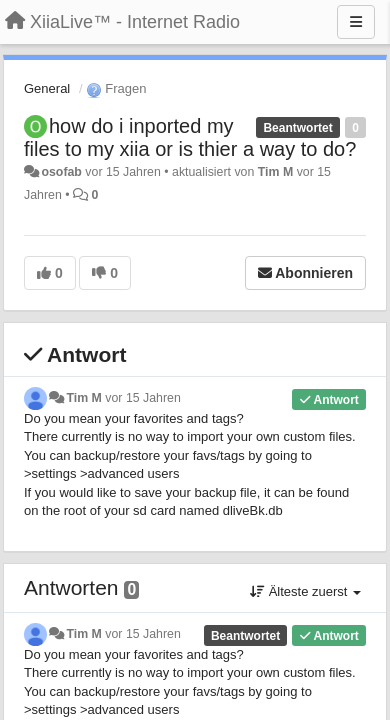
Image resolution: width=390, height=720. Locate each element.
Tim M (275, 172)
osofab (61, 172)
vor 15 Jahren (142, 398)
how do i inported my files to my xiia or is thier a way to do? (190, 137)
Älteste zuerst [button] (305, 591)
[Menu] (356, 22)
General (47, 88)
